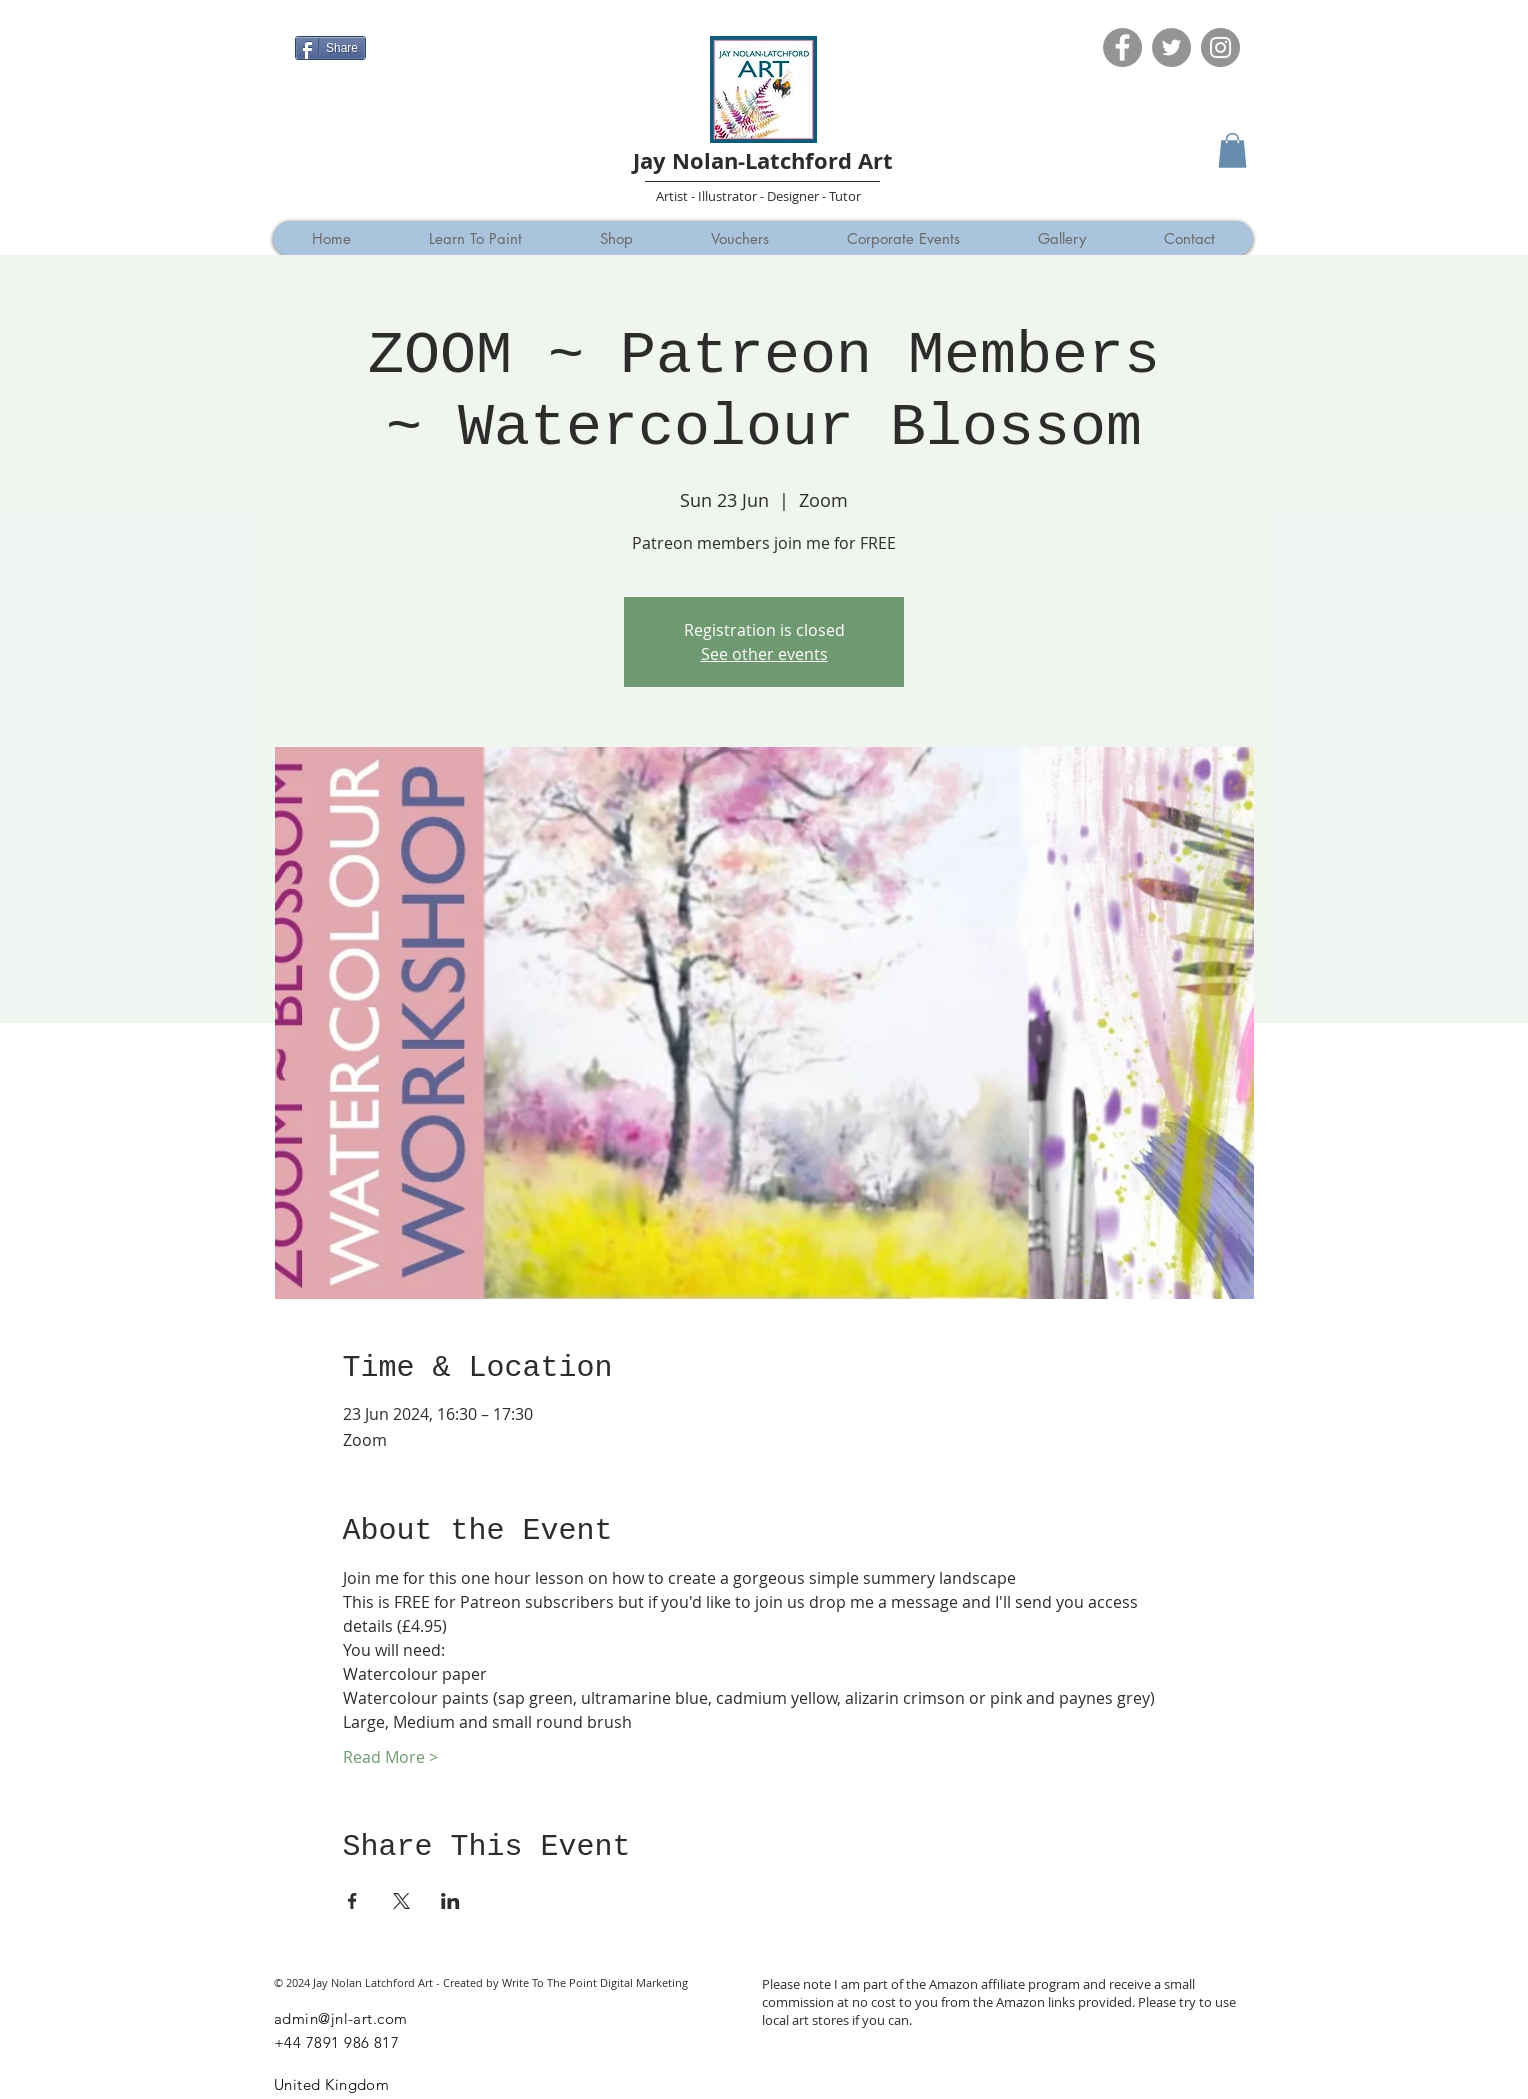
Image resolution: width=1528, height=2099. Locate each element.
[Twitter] (1171, 47)
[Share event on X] (401, 1901)
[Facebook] (1122, 47)
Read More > (390, 1757)
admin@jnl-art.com (341, 2018)
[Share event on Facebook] (352, 1901)
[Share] (330, 48)
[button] (1232, 150)
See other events (764, 654)
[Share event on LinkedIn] (450, 1901)
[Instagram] (1220, 47)
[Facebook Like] (333, 17)
